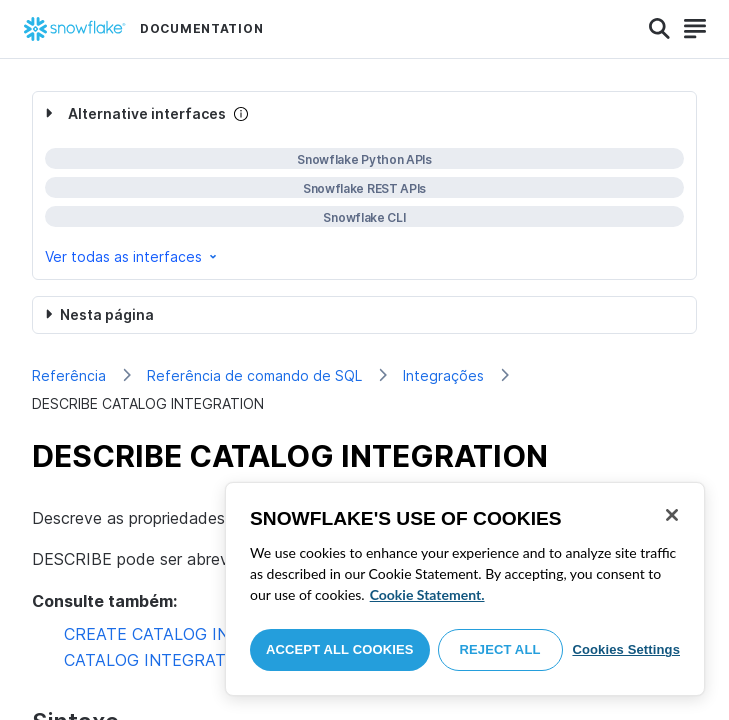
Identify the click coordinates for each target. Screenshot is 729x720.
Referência (69, 375)
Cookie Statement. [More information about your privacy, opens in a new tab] (427, 594)
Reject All (500, 649)
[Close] (672, 515)
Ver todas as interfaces (132, 256)
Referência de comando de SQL (254, 375)
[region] (465, 589)
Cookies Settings (626, 649)
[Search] (659, 29)
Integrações (443, 375)
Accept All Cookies (340, 649)
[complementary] (364, 185)
